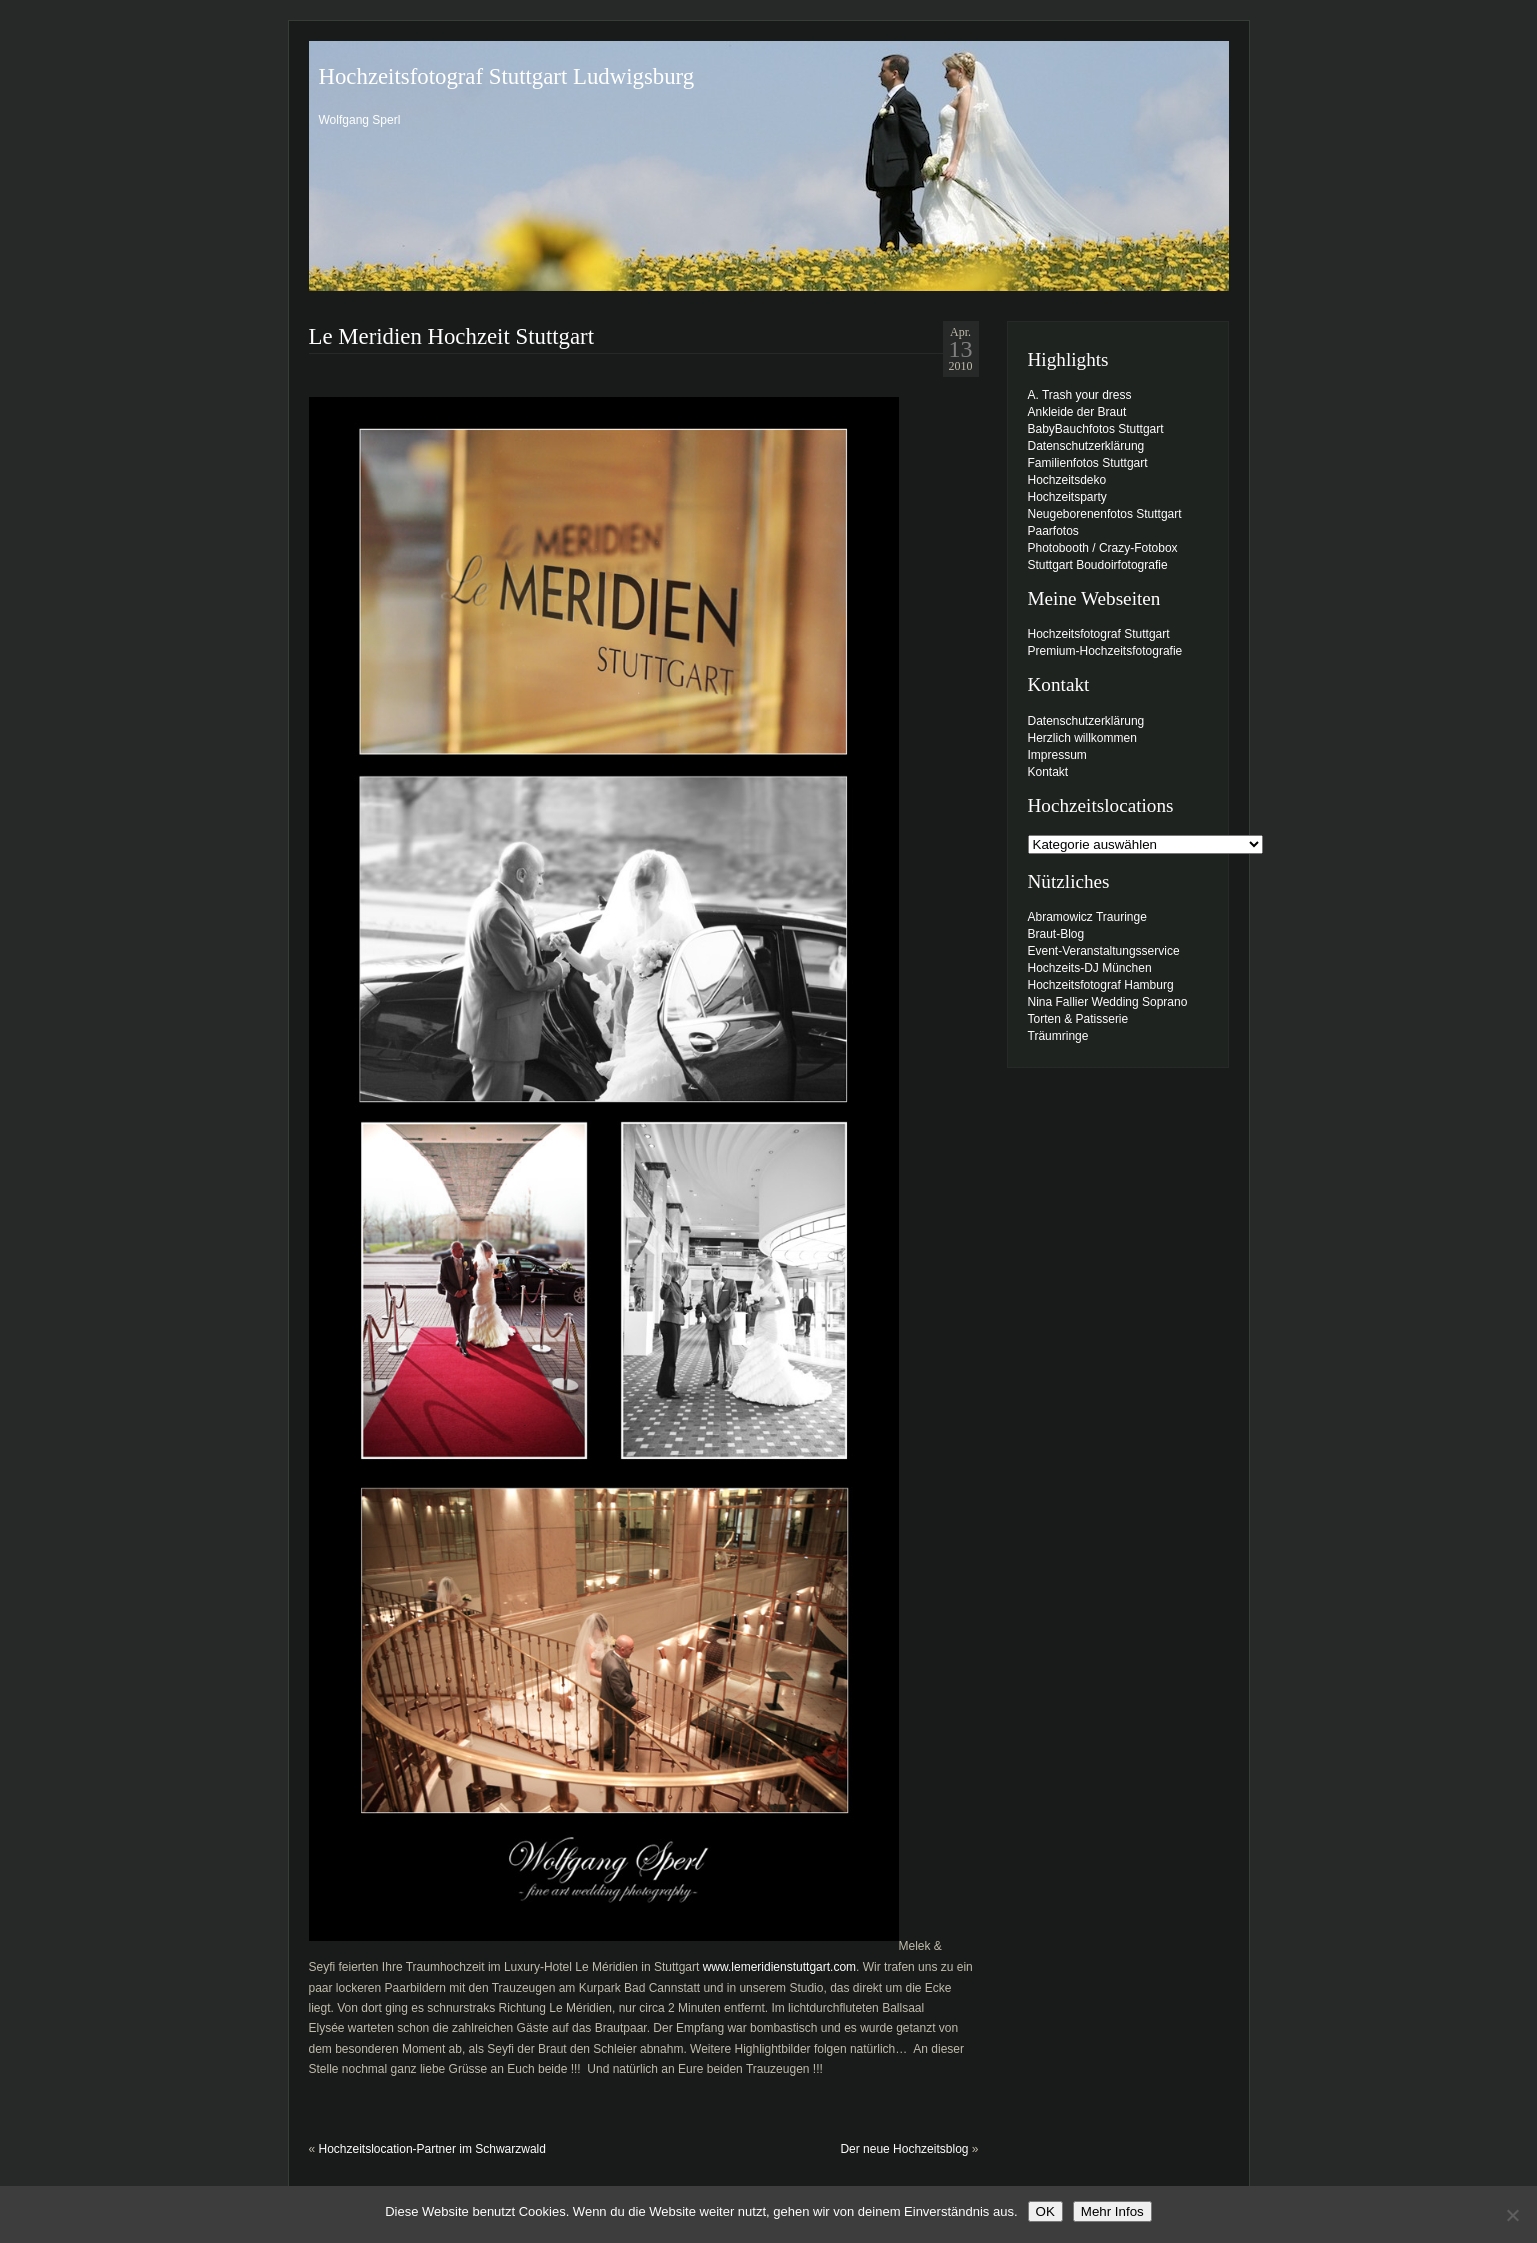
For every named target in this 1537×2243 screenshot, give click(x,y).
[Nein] (1512, 2215)
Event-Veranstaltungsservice (1104, 951)
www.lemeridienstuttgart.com (779, 1967)
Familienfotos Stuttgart (1088, 463)
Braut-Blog (1056, 934)
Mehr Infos (1112, 2211)
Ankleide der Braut (1077, 412)
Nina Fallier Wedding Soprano (1108, 1002)
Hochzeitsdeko (1067, 480)
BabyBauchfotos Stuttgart (1096, 429)
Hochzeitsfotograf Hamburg (1101, 985)
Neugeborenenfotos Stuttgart (1105, 514)
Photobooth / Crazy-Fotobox (1103, 548)
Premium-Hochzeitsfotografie (1105, 651)
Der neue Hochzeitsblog (904, 2149)
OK (1045, 2211)
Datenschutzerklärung (1086, 446)
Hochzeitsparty (1067, 497)
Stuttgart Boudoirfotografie (1098, 565)
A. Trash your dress (1080, 395)
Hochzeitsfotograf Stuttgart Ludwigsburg (507, 76)
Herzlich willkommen (1082, 738)
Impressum (1057, 755)
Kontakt (1048, 772)
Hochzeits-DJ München (1090, 968)
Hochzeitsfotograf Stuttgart (1099, 634)
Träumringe (1058, 1036)
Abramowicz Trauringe (1087, 917)
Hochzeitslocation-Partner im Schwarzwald (432, 2149)
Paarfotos (1053, 531)
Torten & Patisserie (1078, 1019)
